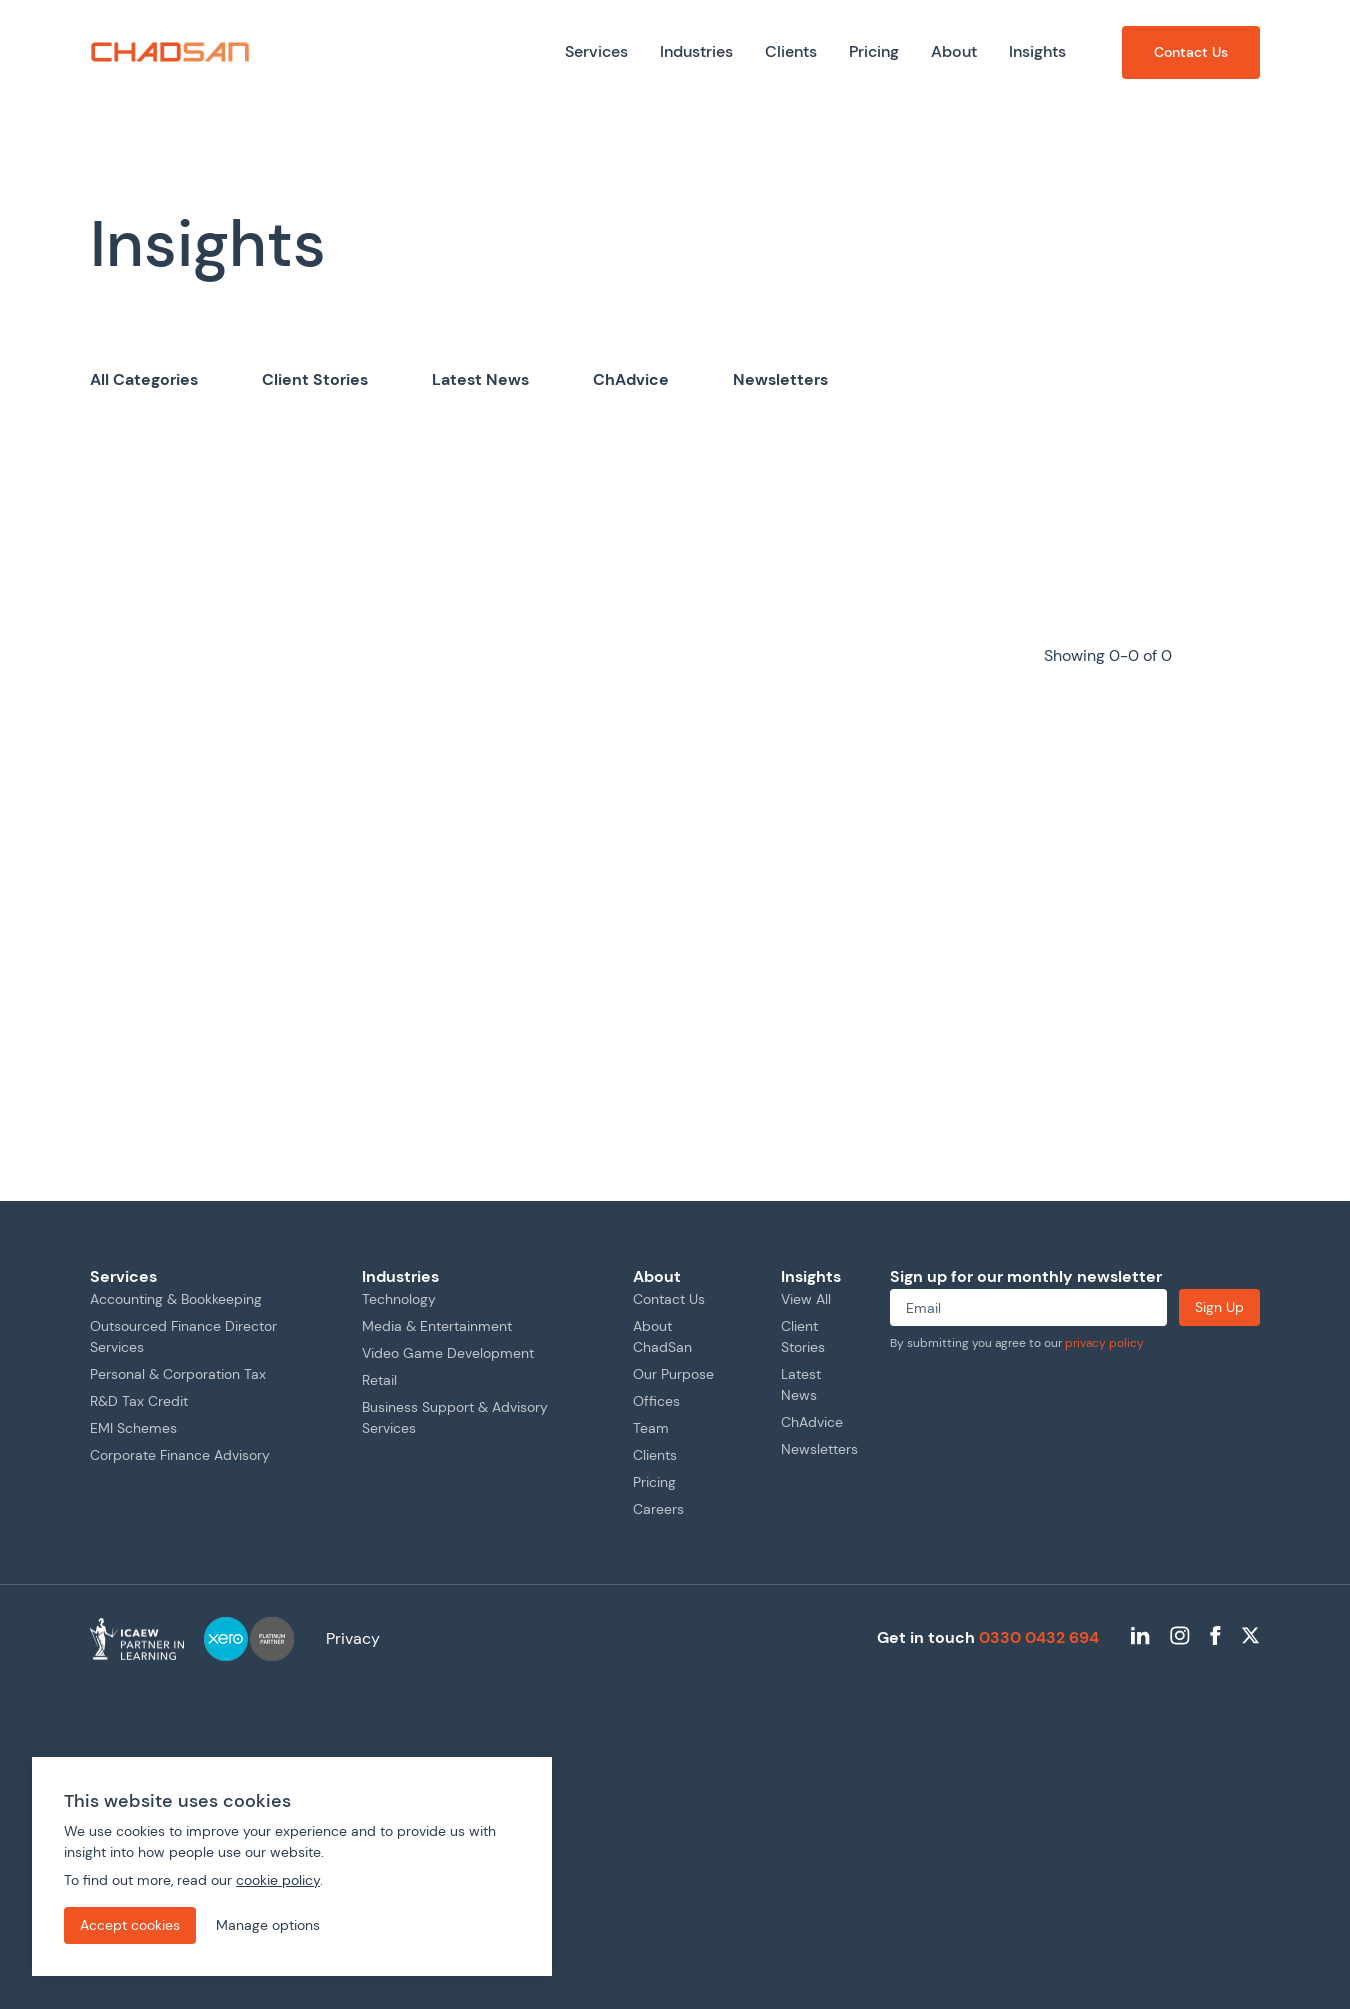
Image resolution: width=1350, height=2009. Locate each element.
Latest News (480, 379)
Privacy (353, 1638)
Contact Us (669, 1299)
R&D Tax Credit (139, 1401)
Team (651, 1428)
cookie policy (278, 1880)
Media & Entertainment (437, 1326)
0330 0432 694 (1039, 1637)
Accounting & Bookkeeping (176, 1299)
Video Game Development (448, 1353)
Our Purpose (673, 1374)
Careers (658, 1509)
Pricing (654, 1482)
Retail (379, 1380)
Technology (399, 1299)
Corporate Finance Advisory (180, 1455)
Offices (656, 1401)
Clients (655, 1455)
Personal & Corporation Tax (178, 1374)
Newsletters (780, 379)
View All (806, 1299)
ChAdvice (631, 379)
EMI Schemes (133, 1428)
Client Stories (315, 379)
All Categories (144, 379)
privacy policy (1104, 1343)
